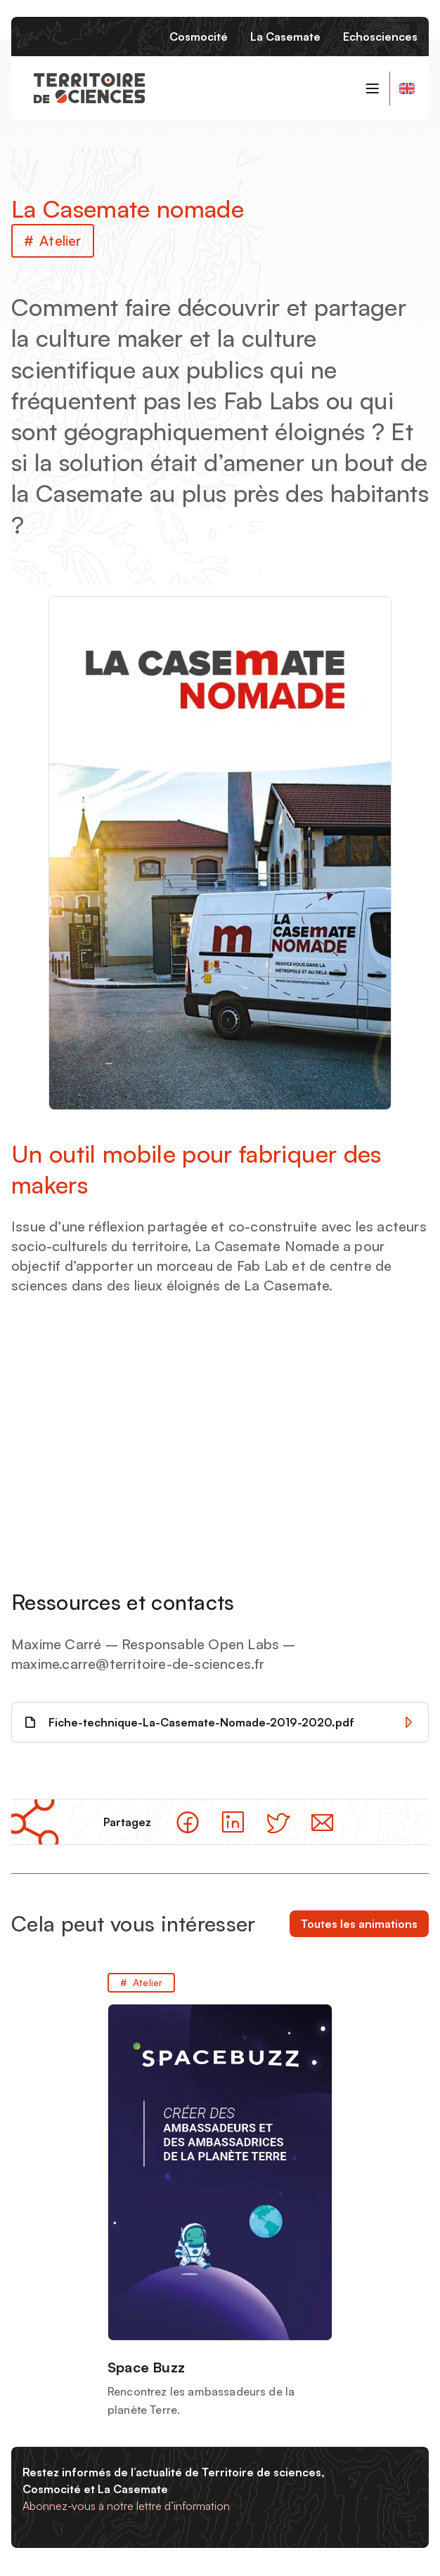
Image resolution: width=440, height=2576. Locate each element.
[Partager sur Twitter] (278, 1822)
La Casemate (285, 36)
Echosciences (380, 36)
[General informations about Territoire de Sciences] (406, 88)
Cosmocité (198, 36)
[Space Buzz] (220, 2196)
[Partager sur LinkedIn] (233, 1822)
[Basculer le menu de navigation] (372, 88)
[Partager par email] (323, 1822)
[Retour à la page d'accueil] (89, 88)
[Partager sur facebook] (188, 1822)
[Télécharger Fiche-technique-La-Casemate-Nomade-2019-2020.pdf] (220, 1722)
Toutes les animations (359, 1924)
